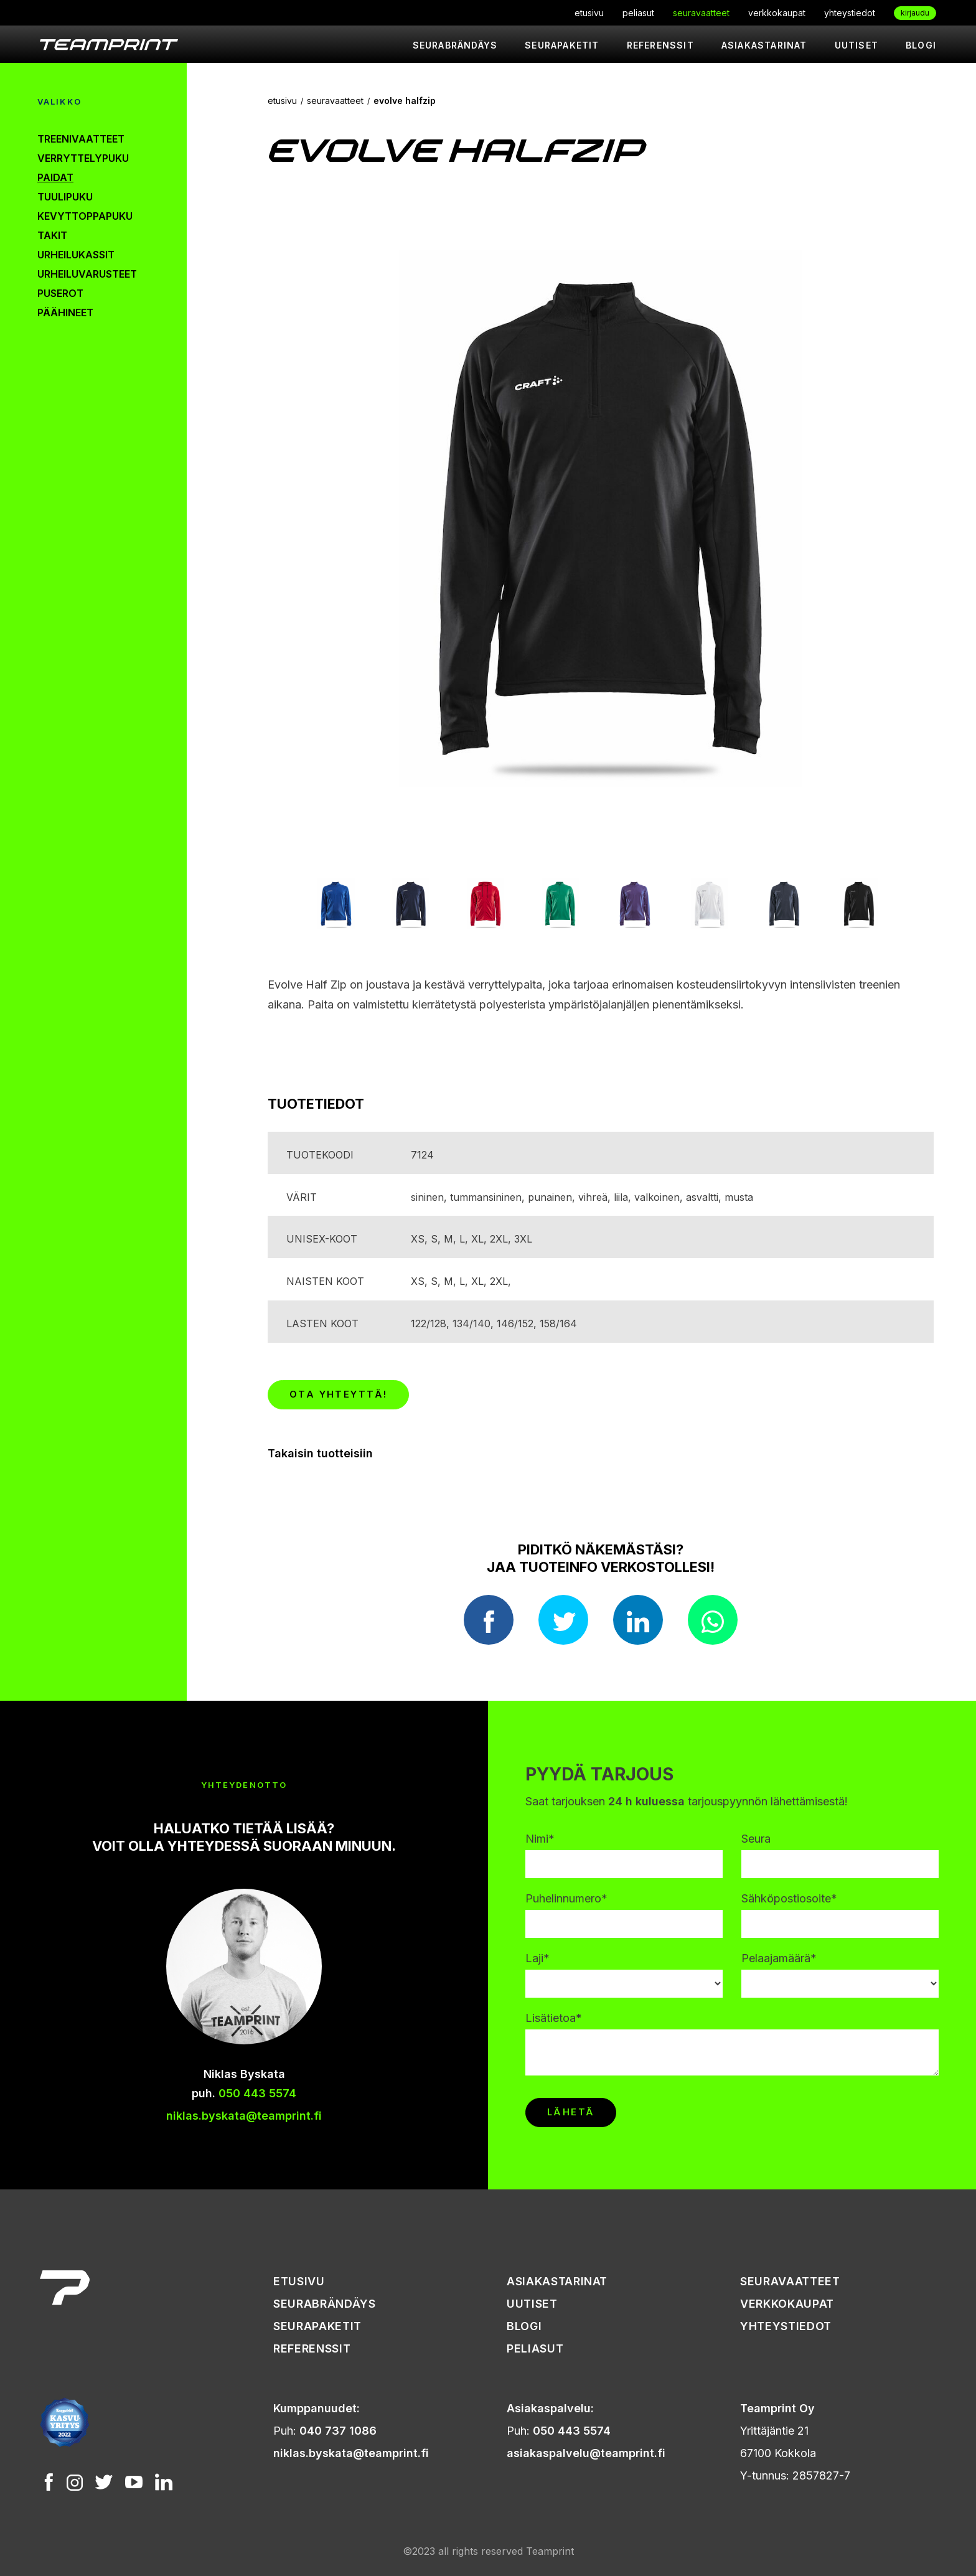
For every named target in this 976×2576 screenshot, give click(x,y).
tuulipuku (65, 196)
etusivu (589, 12)
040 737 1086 (338, 2430)
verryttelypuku (83, 158)
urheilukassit (76, 254)
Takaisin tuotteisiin (320, 1453)
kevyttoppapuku (85, 216)
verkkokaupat (776, 12)
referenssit (660, 45)
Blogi (921, 45)
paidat (55, 177)
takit (52, 235)
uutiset (856, 45)
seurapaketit (562, 45)
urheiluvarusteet (87, 274)
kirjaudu (915, 12)
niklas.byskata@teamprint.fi (244, 2115)
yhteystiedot (849, 12)
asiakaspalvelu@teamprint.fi (586, 2453)
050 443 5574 (257, 2093)
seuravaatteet (701, 12)
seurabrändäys (455, 45)
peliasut (638, 12)
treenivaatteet (80, 139)
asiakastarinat (764, 45)
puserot (60, 293)
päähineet (65, 312)
